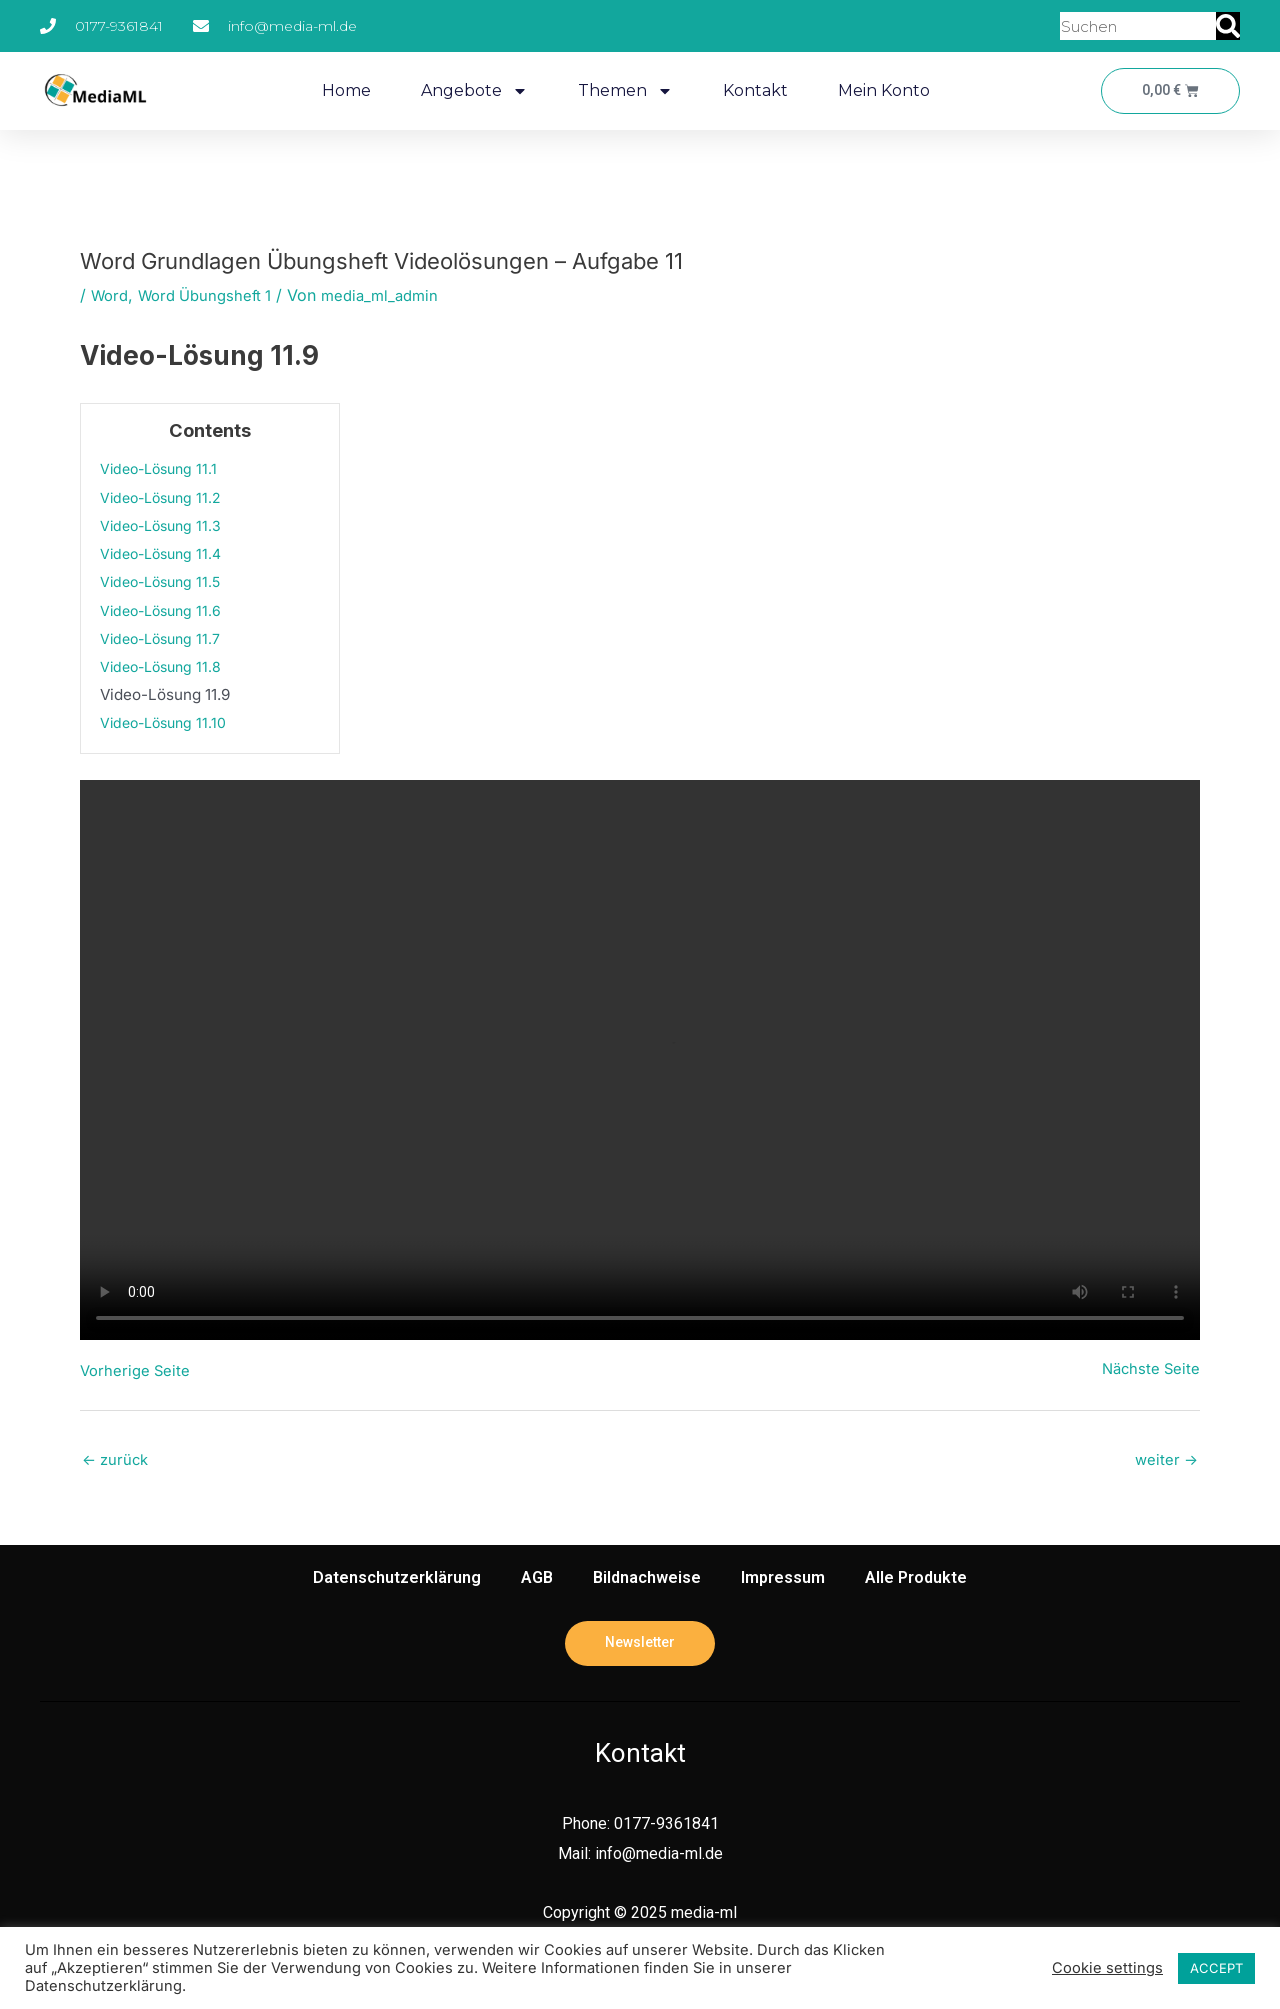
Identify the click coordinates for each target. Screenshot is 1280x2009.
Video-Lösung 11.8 (165, 666)
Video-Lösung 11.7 (165, 638)
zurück (117, 1462)
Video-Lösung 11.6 (165, 609)
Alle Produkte (916, 1580)
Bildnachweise (647, 1580)
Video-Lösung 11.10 (168, 722)
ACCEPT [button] (1216, 1968)
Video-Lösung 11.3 (165, 525)
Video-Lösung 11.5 (165, 581)
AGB (537, 1580)
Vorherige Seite (137, 1370)
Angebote (470, 91)
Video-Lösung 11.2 (165, 496)
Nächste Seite (1148, 1370)
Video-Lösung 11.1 (163, 468)
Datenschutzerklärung (397, 1580)
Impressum (783, 1580)
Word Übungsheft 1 (214, 295)
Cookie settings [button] (1107, 1968)
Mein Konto (880, 90)
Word (111, 295)
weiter (1165, 1462)
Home (342, 90)
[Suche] (1228, 26)
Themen (621, 91)
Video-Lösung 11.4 (165, 553)
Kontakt (751, 90)
